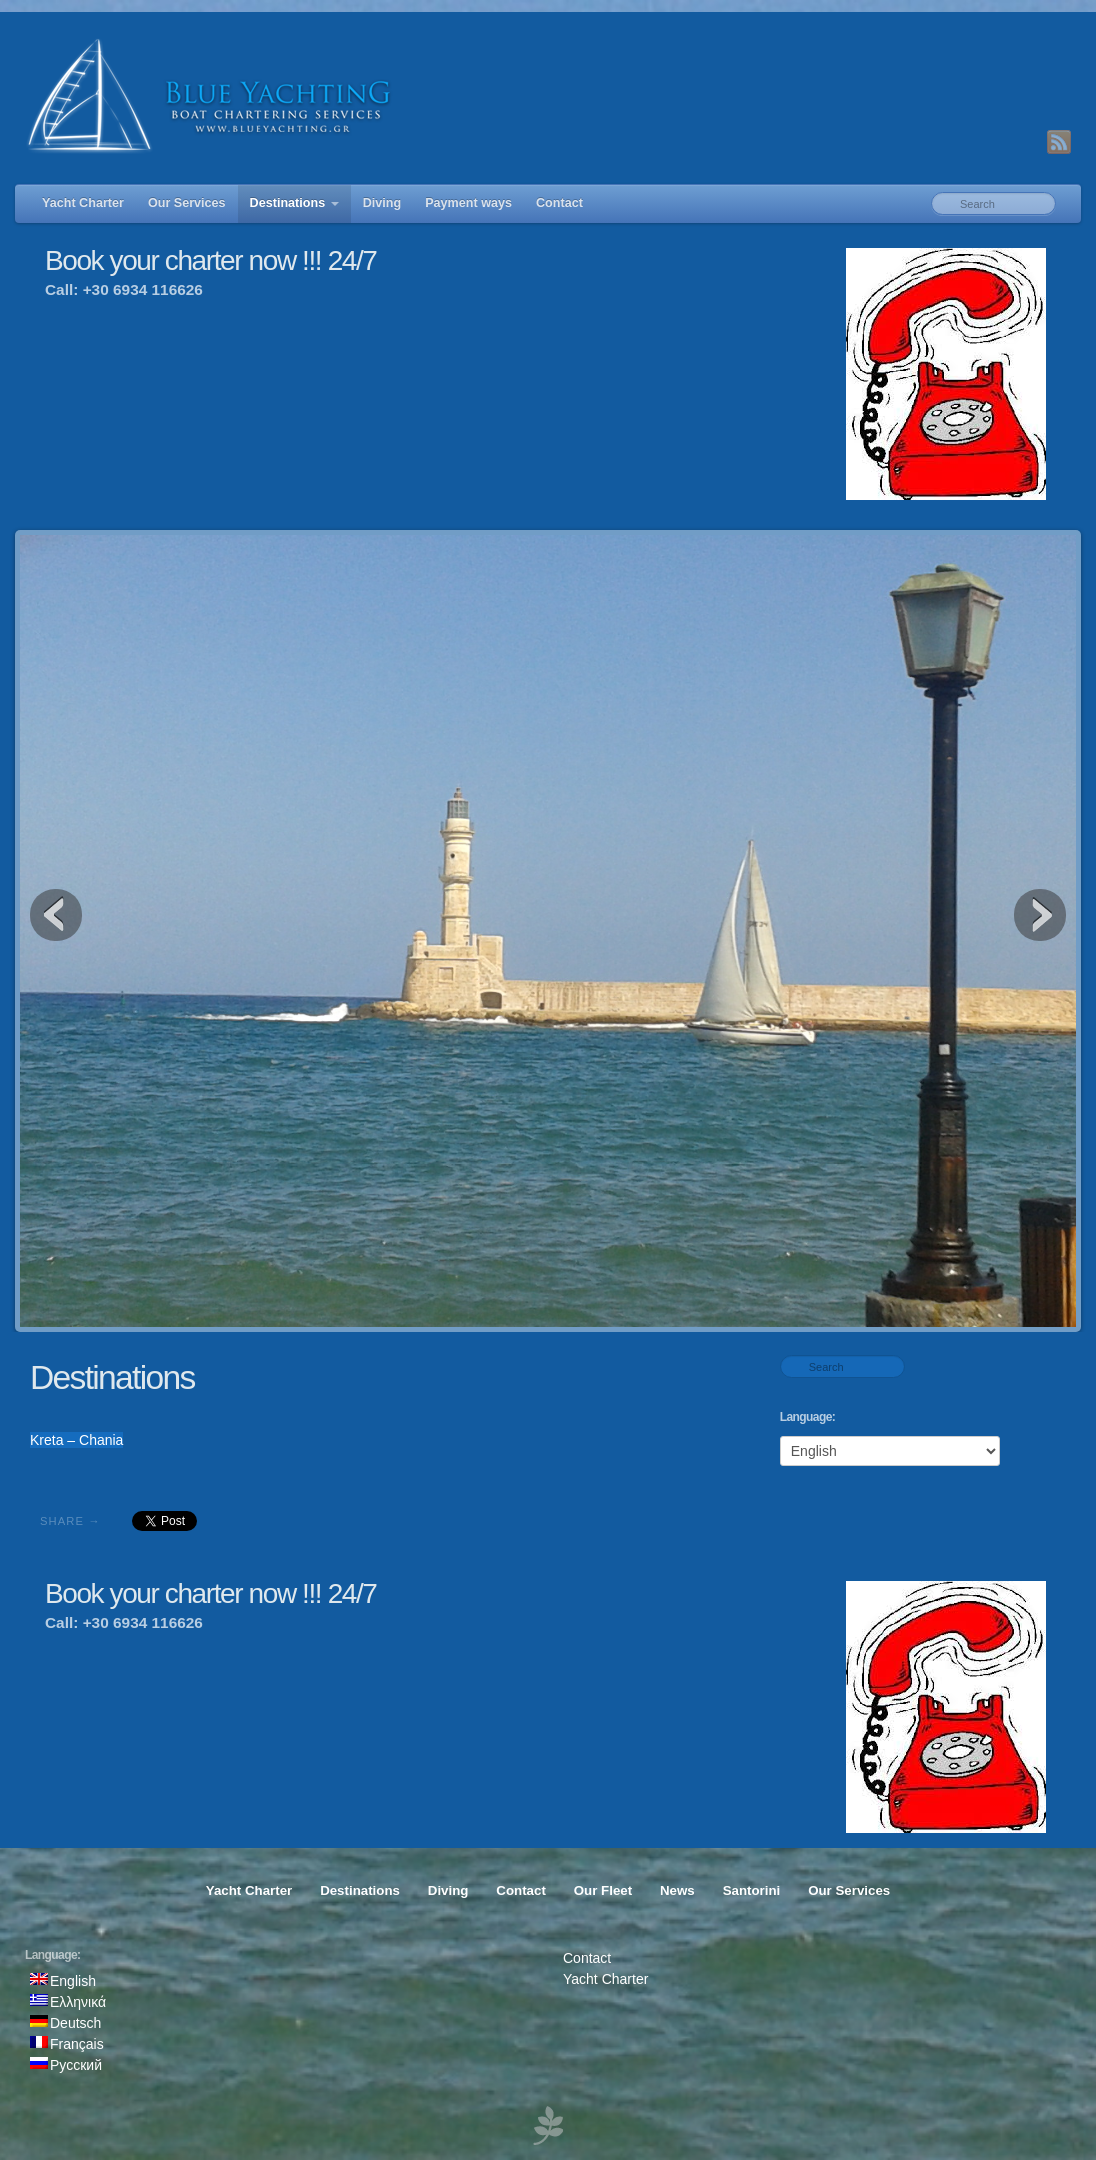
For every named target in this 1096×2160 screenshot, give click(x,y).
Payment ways (468, 203)
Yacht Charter (83, 203)
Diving (382, 203)
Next (1040, 915)
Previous (56, 915)
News (677, 1890)
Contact (559, 203)
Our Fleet (603, 1890)
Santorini (752, 1890)
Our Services (187, 203)
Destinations (294, 203)
